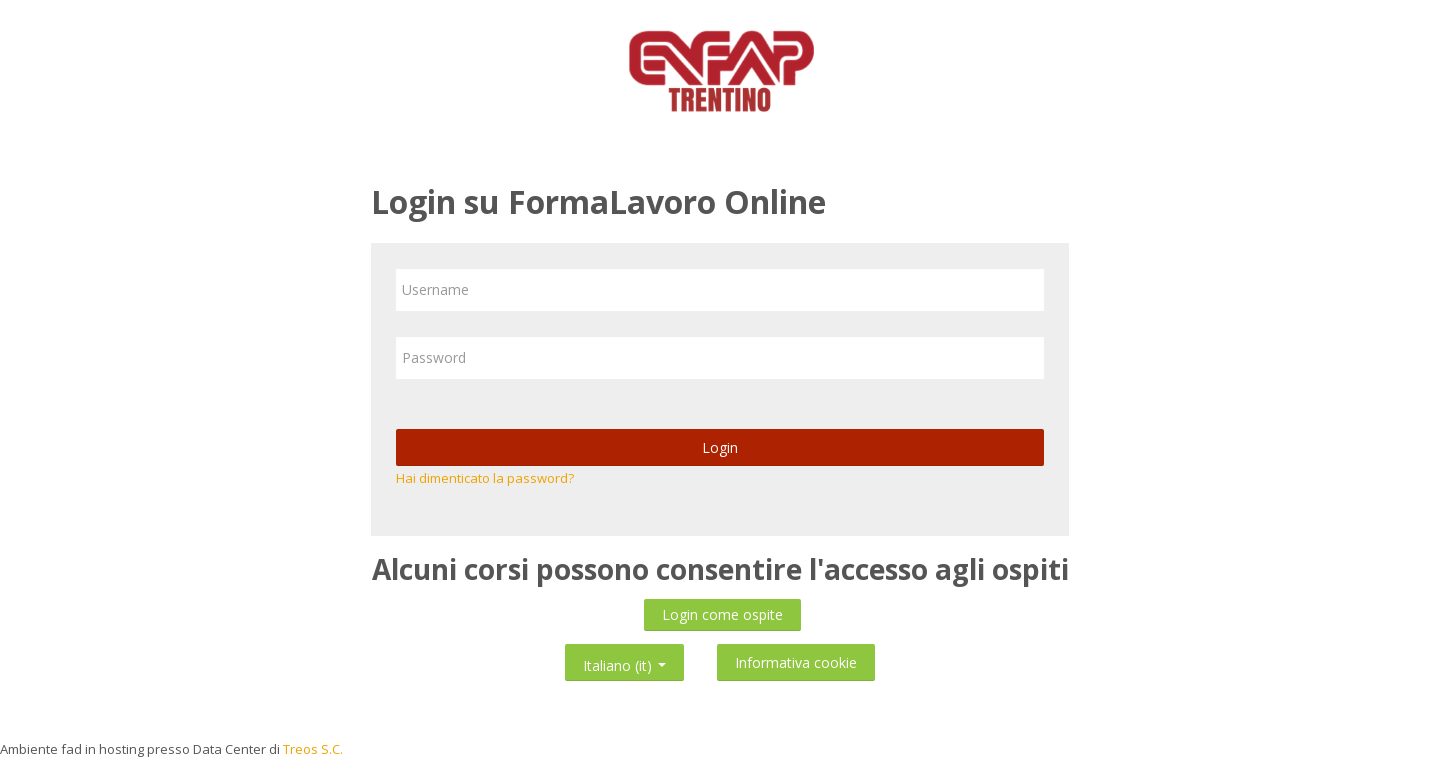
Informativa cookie (796, 662)
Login (720, 447)
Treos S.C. (313, 749)
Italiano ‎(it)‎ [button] (624, 661)
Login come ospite (722, 614)
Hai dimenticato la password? (485, 478)
